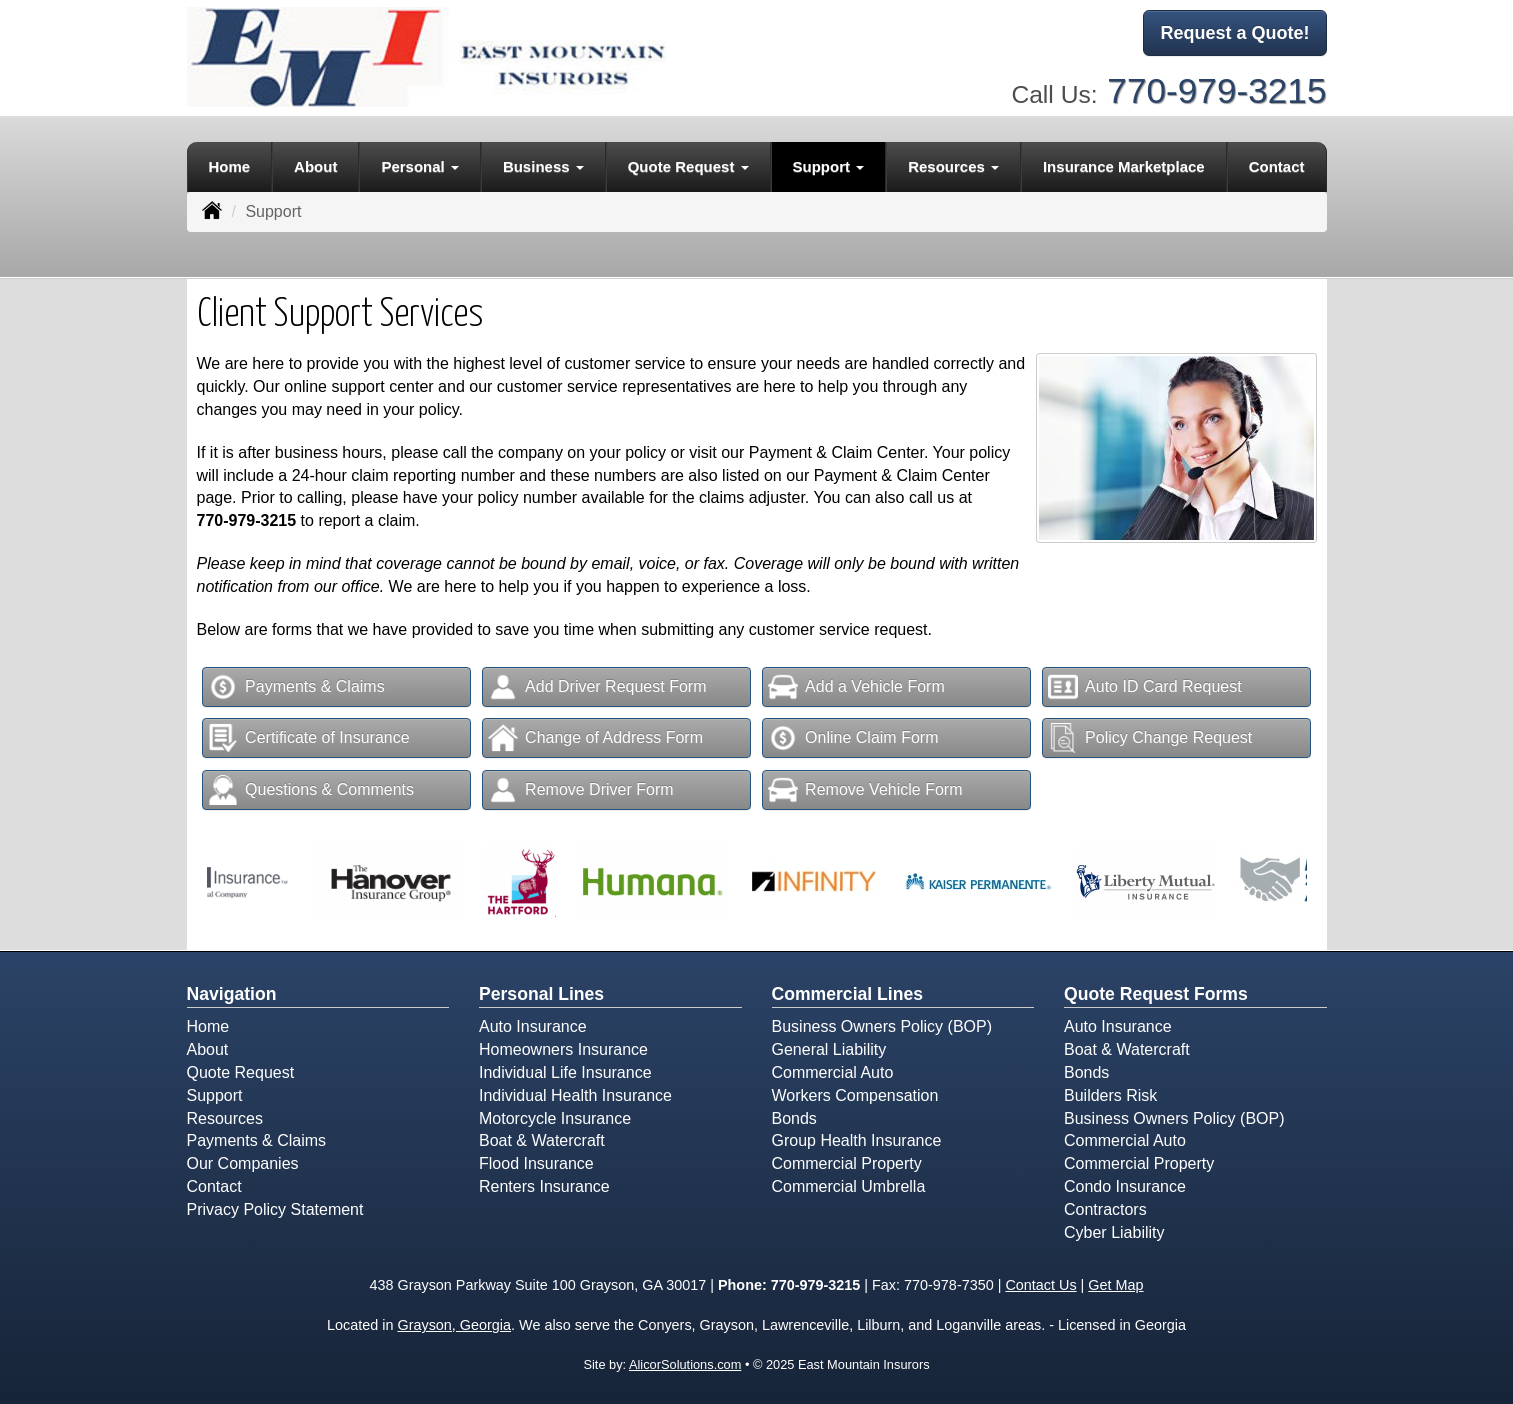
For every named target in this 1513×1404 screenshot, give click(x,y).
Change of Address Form (595, 738)
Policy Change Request (1150, 738)
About (315, 166)
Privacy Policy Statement (275, 1209)
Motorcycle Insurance (555, 1118)
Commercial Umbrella (849, 1186)
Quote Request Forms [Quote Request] (1156, 994)
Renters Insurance (544, 1186)
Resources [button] (953, 166)
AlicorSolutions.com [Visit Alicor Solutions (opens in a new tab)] (685, 1364)
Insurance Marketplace (1124, 166)
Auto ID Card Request (1145, 687)
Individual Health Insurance (575, 1095)
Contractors (1105, 1209)
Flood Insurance (536, 1163)
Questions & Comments (311, 790)
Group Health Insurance (857, 1140)
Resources (225, 1118)
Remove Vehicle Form (865, 790)
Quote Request (241, 1072)
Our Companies (243, 1163)
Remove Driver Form (580, 790)
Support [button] (829, 166)
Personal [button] (420, 166)
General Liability (829, 1049)
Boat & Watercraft (542, 1140)
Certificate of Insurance (309, 738)
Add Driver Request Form (597, 687)
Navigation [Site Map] (232, 994)
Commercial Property (847, 1163)
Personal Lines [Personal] (541, 994)
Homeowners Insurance (563, 1049)
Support (215, 1095)
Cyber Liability (1114, 1232)
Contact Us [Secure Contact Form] (1040, 1285)
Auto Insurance (533, 1026)
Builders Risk (1110, 1095)
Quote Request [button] (688, 166)
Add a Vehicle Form (856, 687)
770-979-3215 (1216, 90)
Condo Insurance (1125, 1186)
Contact (1277, 166)
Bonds (794, 1118)
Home (229, 166)
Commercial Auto (833, 1072)
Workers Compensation (855, 1095)
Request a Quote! (1234, 33)
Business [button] (543, 166)
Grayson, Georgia (454, 1325)
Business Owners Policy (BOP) (882, 1026)
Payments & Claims (296, 687)
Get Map (1115, 1285)
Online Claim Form (853, 738)
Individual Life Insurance (565, 1072)
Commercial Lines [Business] (848, 994)
